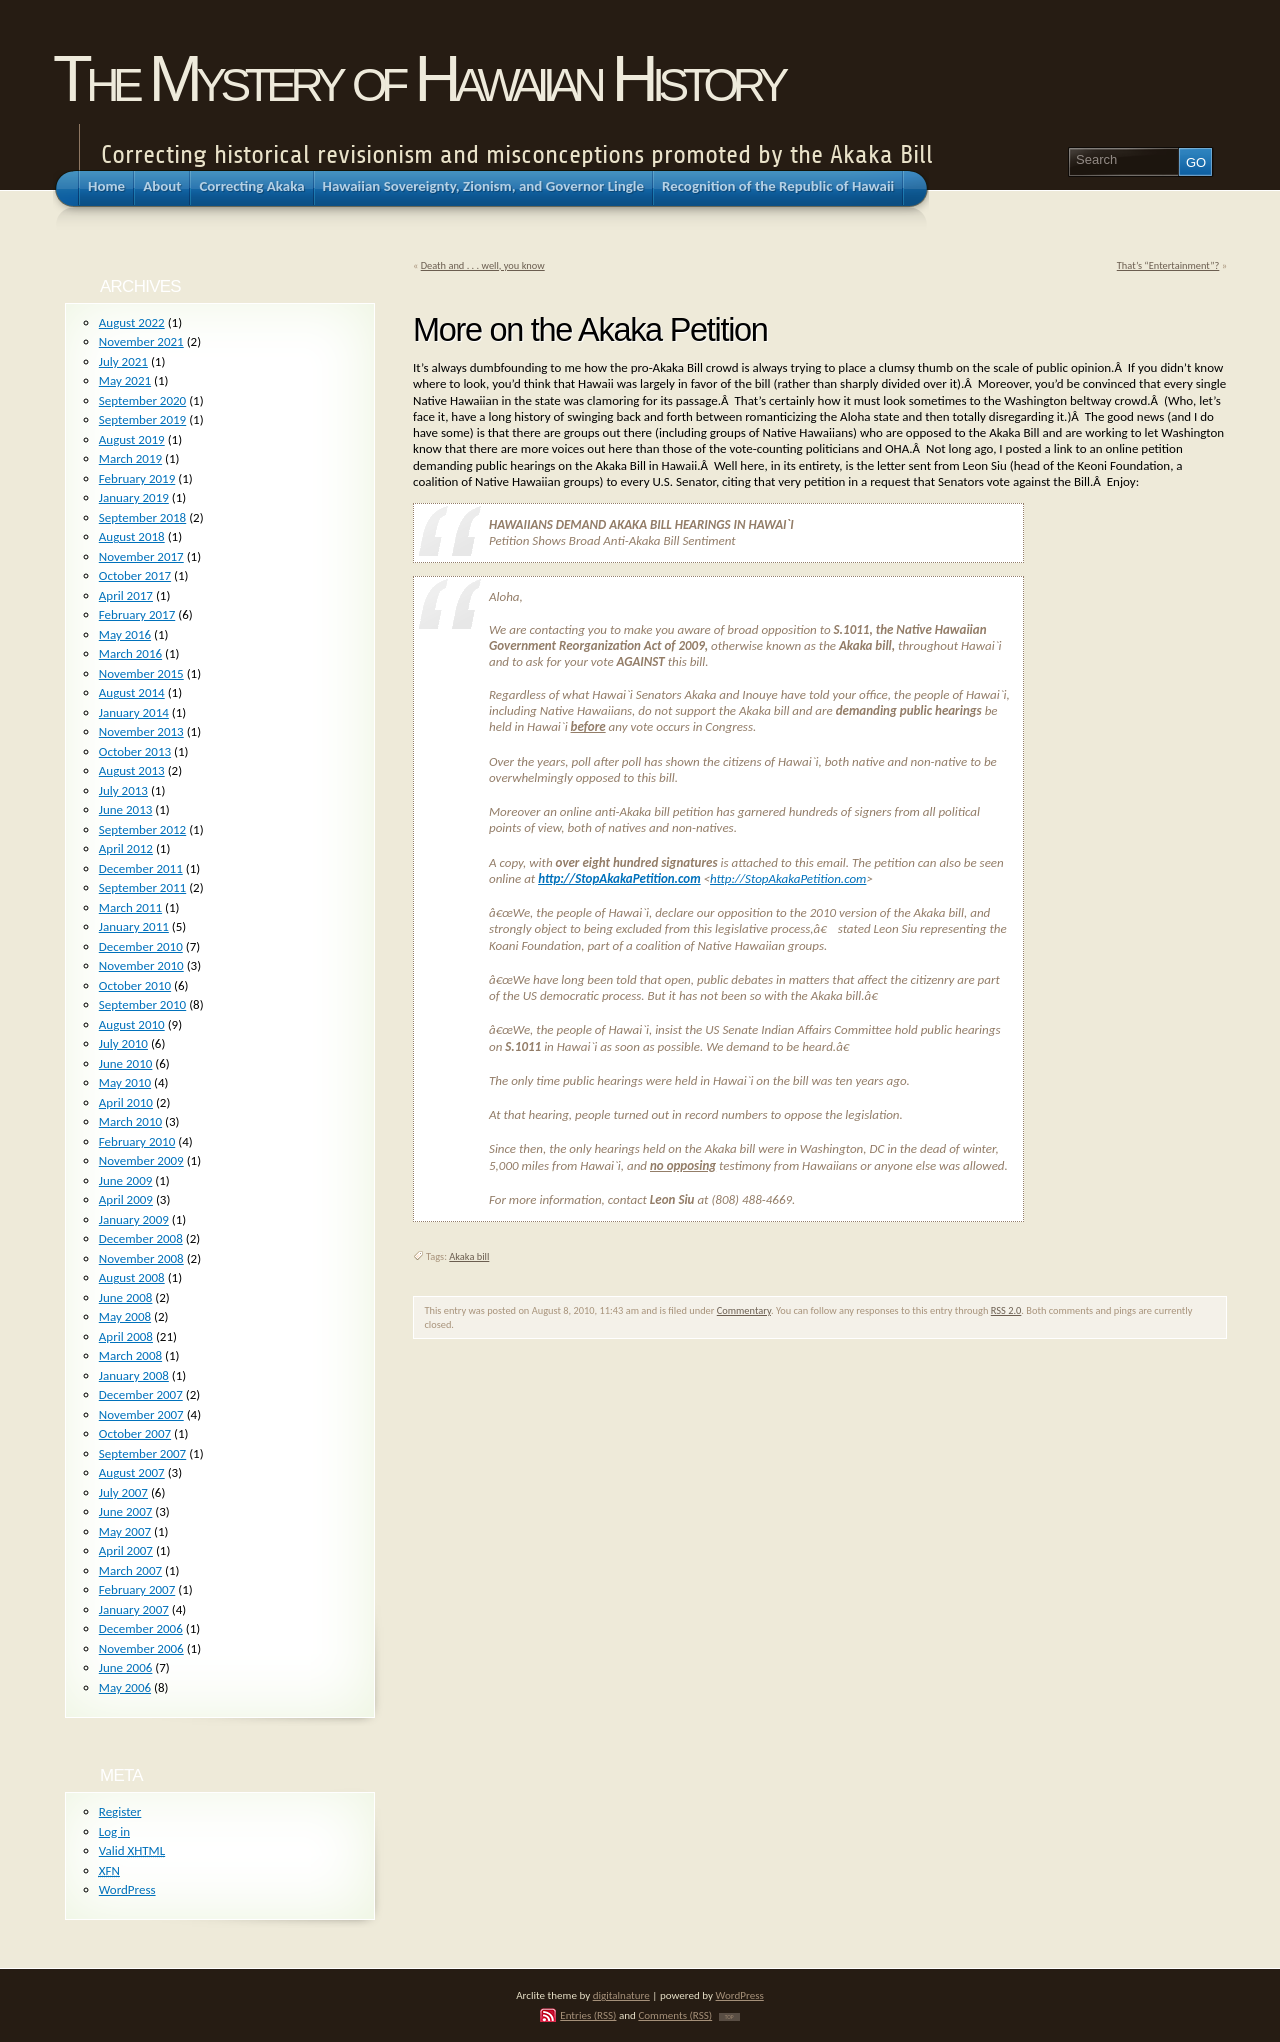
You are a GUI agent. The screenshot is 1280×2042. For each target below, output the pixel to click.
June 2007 (126, 1511)
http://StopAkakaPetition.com (619, 878)
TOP (729, 2017)
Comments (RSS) (675, 2015)
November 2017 (141, 556)
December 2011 (141, 868)
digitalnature (621, 1995)
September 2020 (142, 400)
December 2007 (141, 1394)
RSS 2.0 (1006, 1310)
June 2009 (126, 1180)
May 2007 (125, 1531)
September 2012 (142, 829)
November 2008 (141, 1258)
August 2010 (132, 1024)
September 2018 (142, 517)
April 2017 (126, 595)
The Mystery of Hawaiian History (418, 78)
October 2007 (135, 1433)
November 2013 (141, 731)
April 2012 (126, 848)
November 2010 (141, 965)
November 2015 (141, 673)
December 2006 (141, 1628)
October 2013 (135, 751)
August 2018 (132, 536)
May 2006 (125, 1687)
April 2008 (126, 1336)
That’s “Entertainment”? (1168, 265)
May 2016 (125, 634)
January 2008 (134, 1375)
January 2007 (134, 1609)
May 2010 (125, 1082)
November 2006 (141, 1648)
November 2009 (141, 1160)
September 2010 (142, 1004)
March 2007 (130, 1570)
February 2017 (137, 614)
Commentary (744, 1310)
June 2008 (126, 1297)
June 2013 (126, 809)
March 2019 (130, 458)
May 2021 (125, 380)
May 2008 (125, 1316)
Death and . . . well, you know (483, 265)
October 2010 (135, 985)
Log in (114, 1831)
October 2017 (135, 575)
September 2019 (142, 419)
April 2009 (126, 1199)
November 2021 (141, 341)
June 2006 (126, 1667)
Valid (132, 1850)
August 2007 (132, 1472)
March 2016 (130, 653)
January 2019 (134, 497)
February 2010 (137, 1141)
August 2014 (132, 692)
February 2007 (137, 1589)
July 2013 (123, 790)
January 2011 (134, 926)
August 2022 (132, 322)
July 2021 (123, 361)
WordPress (127, 1889)
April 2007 (126, 1550)
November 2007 (141, 1414)
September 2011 (142, 887)
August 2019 (132, 439)
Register (120, 1811)
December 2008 (141, 1238)
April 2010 (126, 1102)
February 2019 (137, 478)
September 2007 (142, 1453)
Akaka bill (469, 1256)
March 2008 (130, 1355)
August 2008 (132, 1277)
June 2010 (126, 1063)
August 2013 (132, 770)
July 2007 (123, 1492)
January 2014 (134, 712)
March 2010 (130, 1121)
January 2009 (134, 1219)
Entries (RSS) (588, 2015)
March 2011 (130, 907)
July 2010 (123, 1043)
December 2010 (141, 946)
